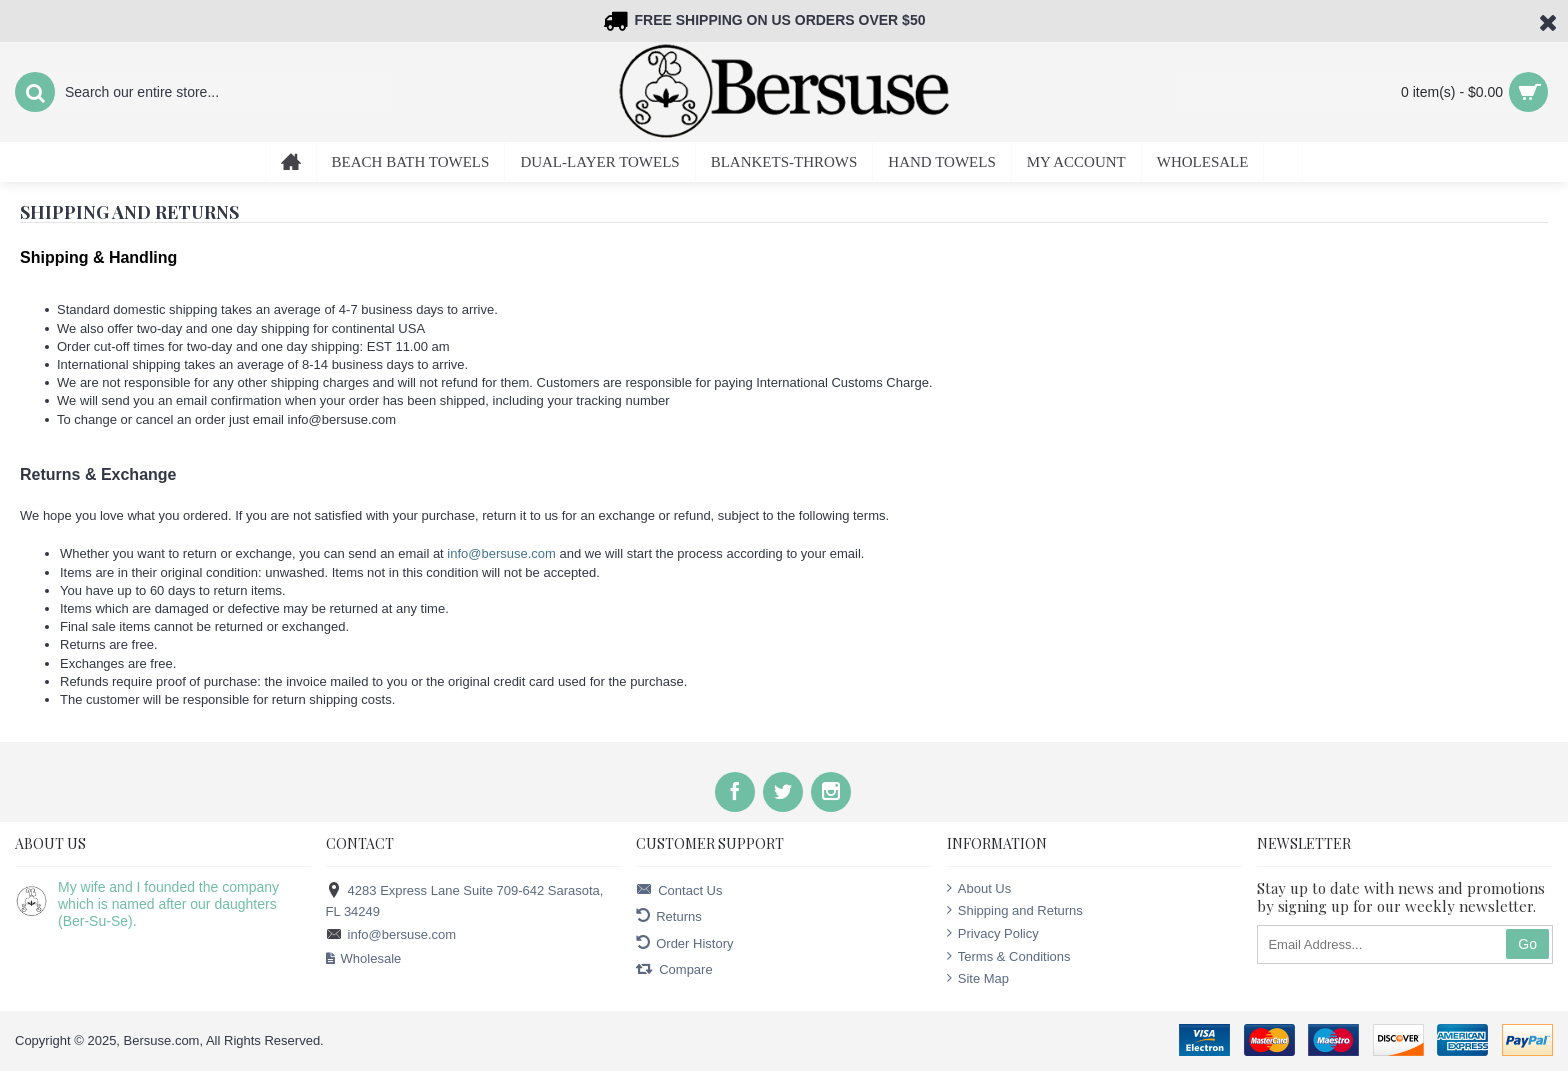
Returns (669, 916)
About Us (979, 888)
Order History (684, 943)
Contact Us (679, 890)
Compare (674, 969)
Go (1527, 944)
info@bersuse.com (501, 553)
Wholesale (364, 959)
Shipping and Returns (1015, 910)
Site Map (978, 978)
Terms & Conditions (1009, 956)
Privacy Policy (993, 933)
